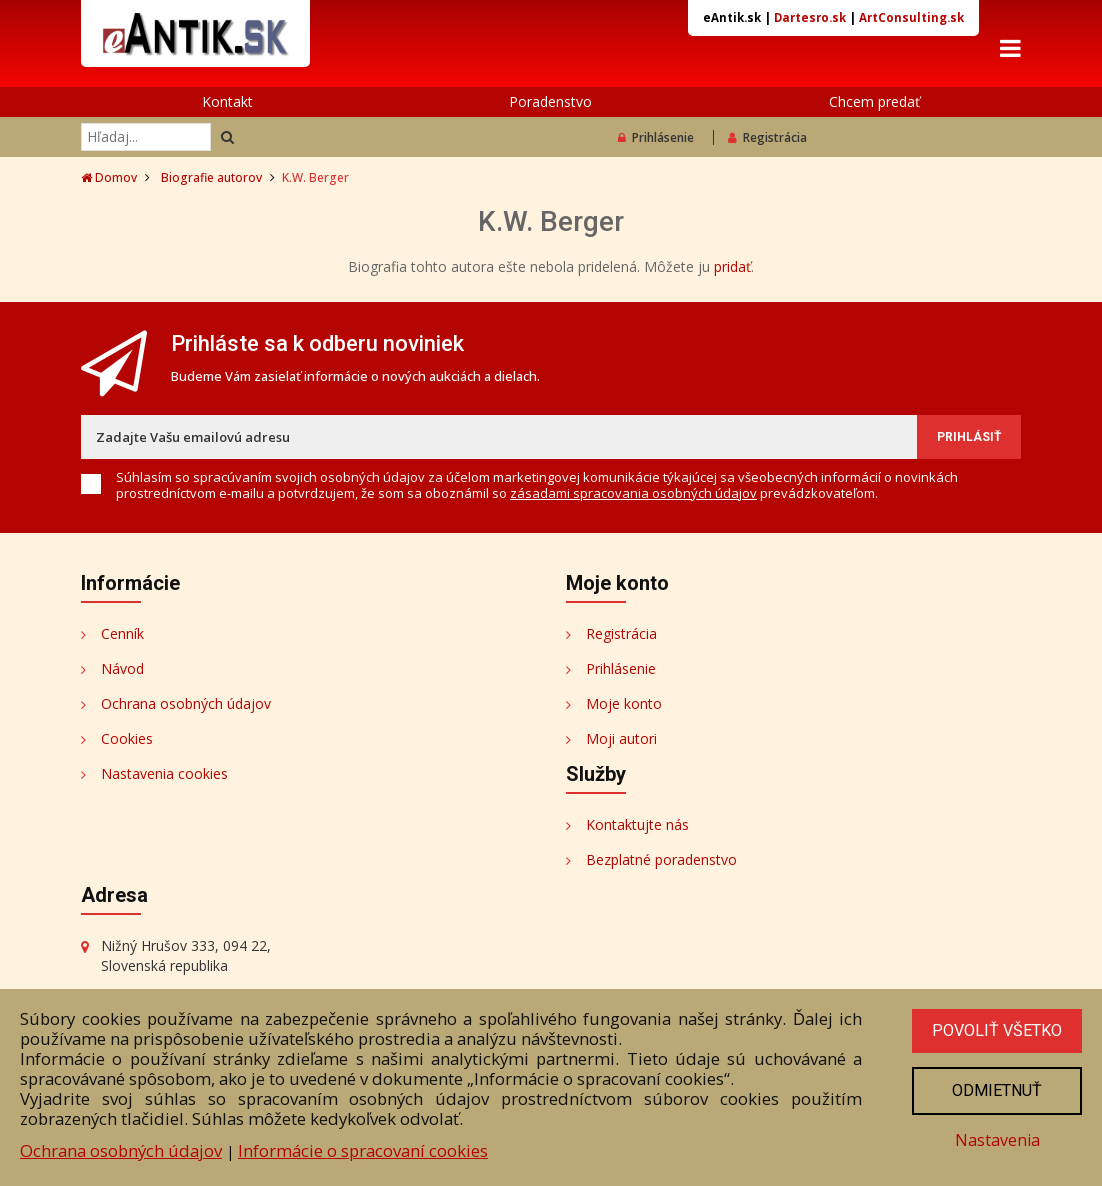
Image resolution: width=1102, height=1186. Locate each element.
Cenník (122, 635)
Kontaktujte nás (637, 826)
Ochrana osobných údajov (186, 705)
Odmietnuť (995, 1088)
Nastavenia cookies (164, 775)
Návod (122, 670)
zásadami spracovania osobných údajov (633, 495)
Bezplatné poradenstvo (661, 861)
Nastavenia (995, 1138)
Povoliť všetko (995, 1027)
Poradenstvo (550, 104)
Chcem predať (874, 104)
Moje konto (624, 705)
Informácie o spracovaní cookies (363, 1146)
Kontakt (227, 104)
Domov (109, 180)
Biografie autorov (211, 180)
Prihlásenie (656, 140)
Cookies (127, 740)
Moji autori (621, 740)
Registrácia (767, 140)
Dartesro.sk (810, 17)
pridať (732, 269)
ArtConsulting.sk (911, 17)
